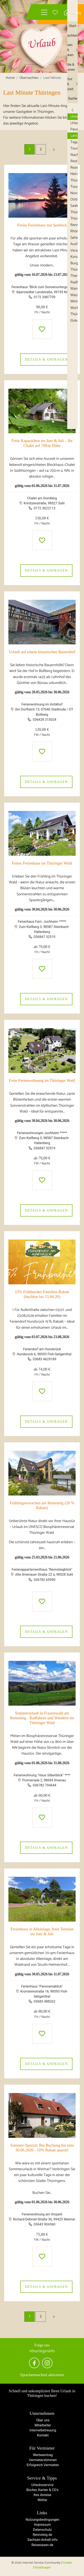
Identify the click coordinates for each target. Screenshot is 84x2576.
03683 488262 (44, 2003)
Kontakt (42, 2437)
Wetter (42, 2502)
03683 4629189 (44, 1360)
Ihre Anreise (42, 2497)
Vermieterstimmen (42, 2462)
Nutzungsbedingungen (42, 2522)
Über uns (42, 2422)
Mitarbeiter (42, 2427)
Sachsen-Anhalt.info (42, 2542)
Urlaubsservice (42, 2487)
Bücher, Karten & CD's (42, 2492)
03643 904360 (44, 2226)
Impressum (42, 2527)
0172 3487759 (44, 297)
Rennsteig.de (42, 2537)
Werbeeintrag (42, 2457)
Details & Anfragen (46, 359)
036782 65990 (44, 1581)
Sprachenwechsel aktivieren (42, 2377)
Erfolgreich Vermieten (42, 2467)
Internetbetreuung (42, 2432)
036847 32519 (44, 937)
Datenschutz (42, 2532)
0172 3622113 (44, 508)
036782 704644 (44, 1787)
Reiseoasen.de (42, 2547)
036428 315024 (44, 720)
